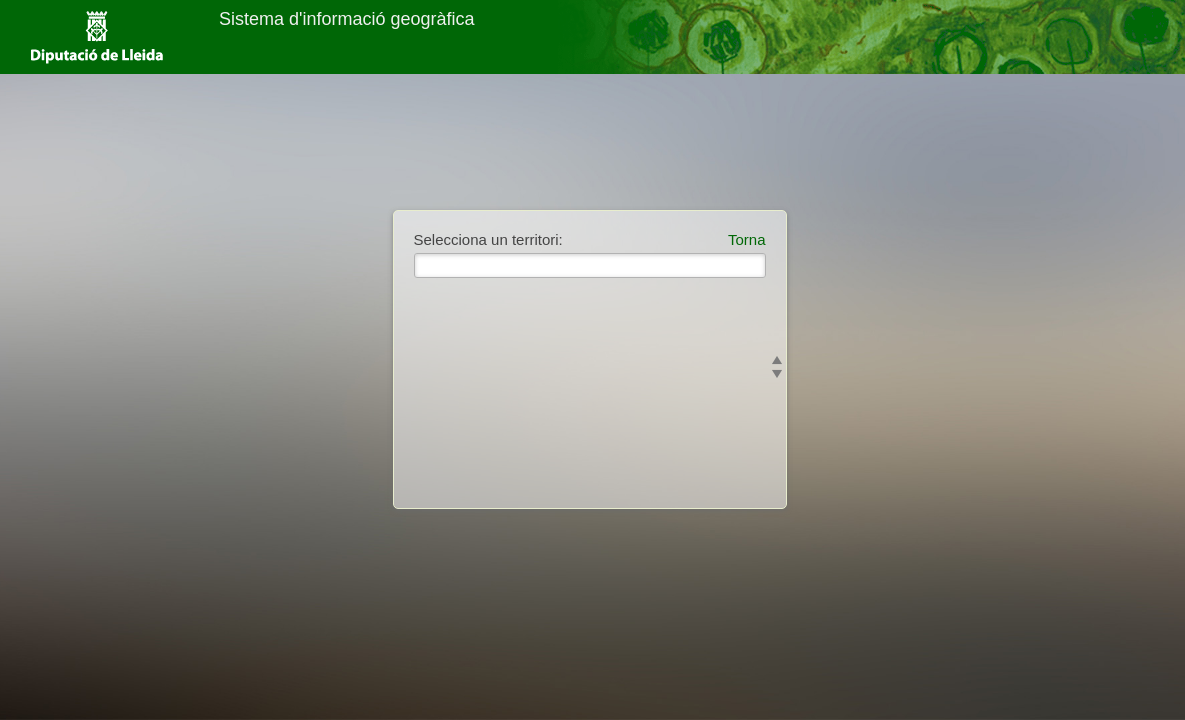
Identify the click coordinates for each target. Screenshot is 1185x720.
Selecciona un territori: (488, 239)
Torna (747, 239)
